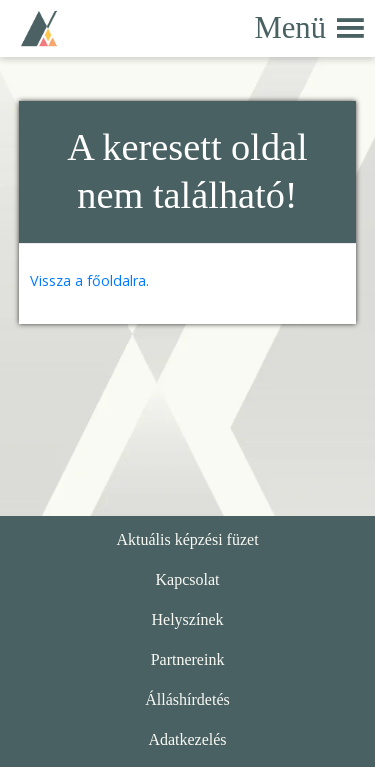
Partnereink (188, 659)
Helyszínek (188, 619)
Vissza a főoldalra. (89, 280)
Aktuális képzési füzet (187, 539)
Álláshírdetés (187, 699)
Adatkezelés (187, 739)
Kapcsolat (188, 579)
